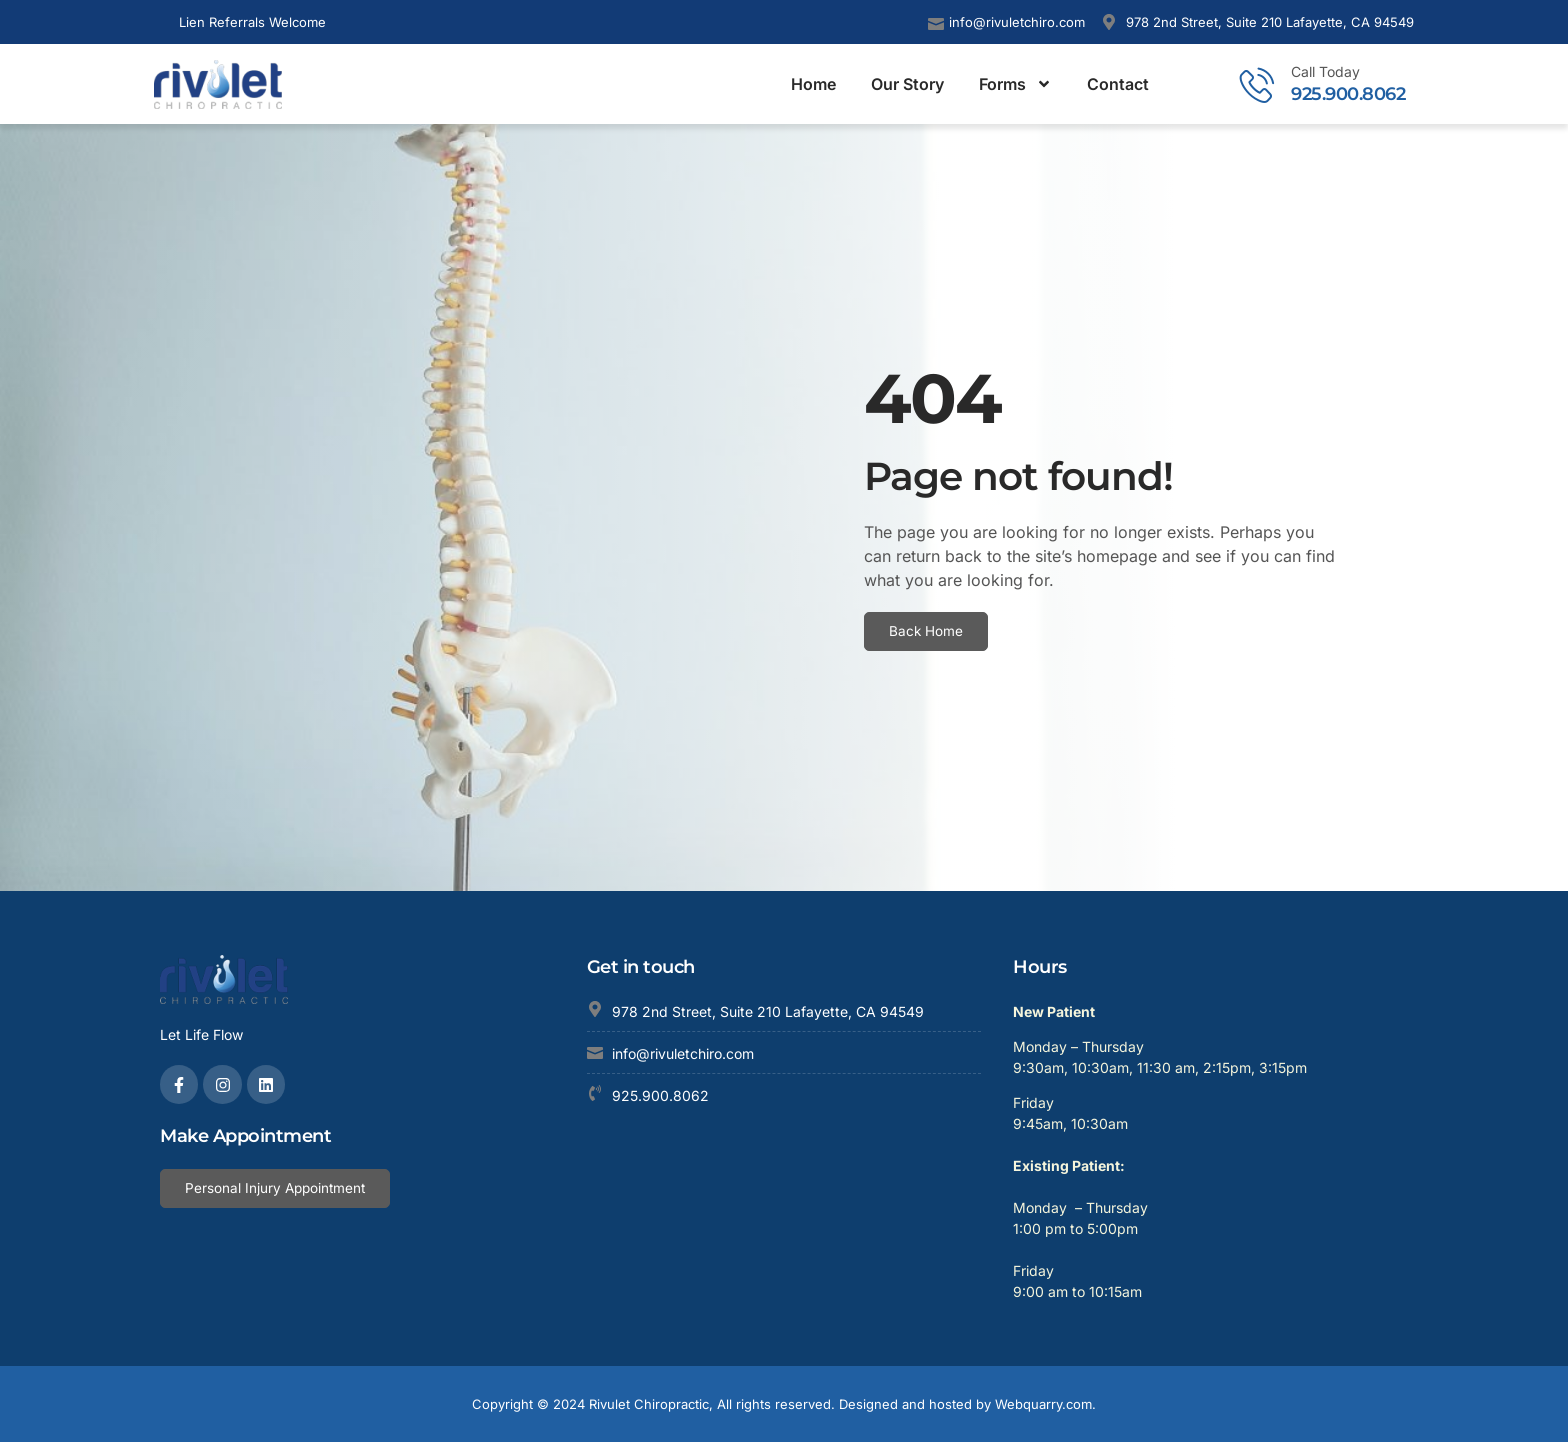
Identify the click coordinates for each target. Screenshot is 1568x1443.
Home (813, 84)
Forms (1015, 84)
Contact (1118, 84)
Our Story (907, 84)
